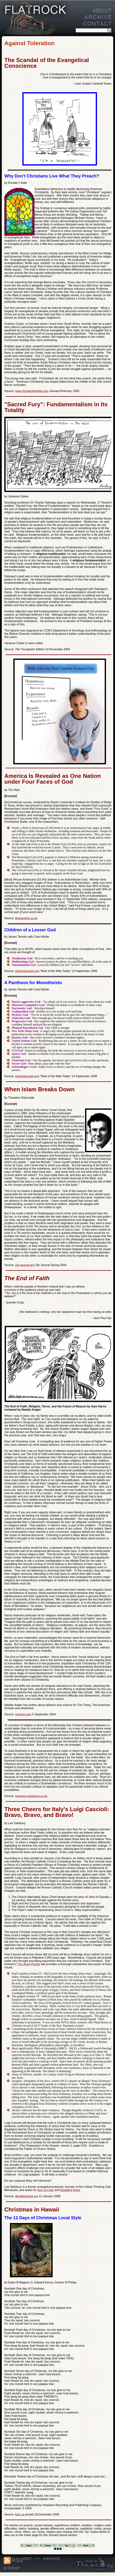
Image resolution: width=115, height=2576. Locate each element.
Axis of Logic (45, 2190)
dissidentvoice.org (26, 2196)
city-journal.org (24, 1265)
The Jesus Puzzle (28, 1964)
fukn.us (20, 2514)
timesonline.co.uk (26, 918)
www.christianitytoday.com (32, 391)
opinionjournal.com (27, 971)
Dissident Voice (70, 2190)
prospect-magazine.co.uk (31, 1796)
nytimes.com (23, 1714)
